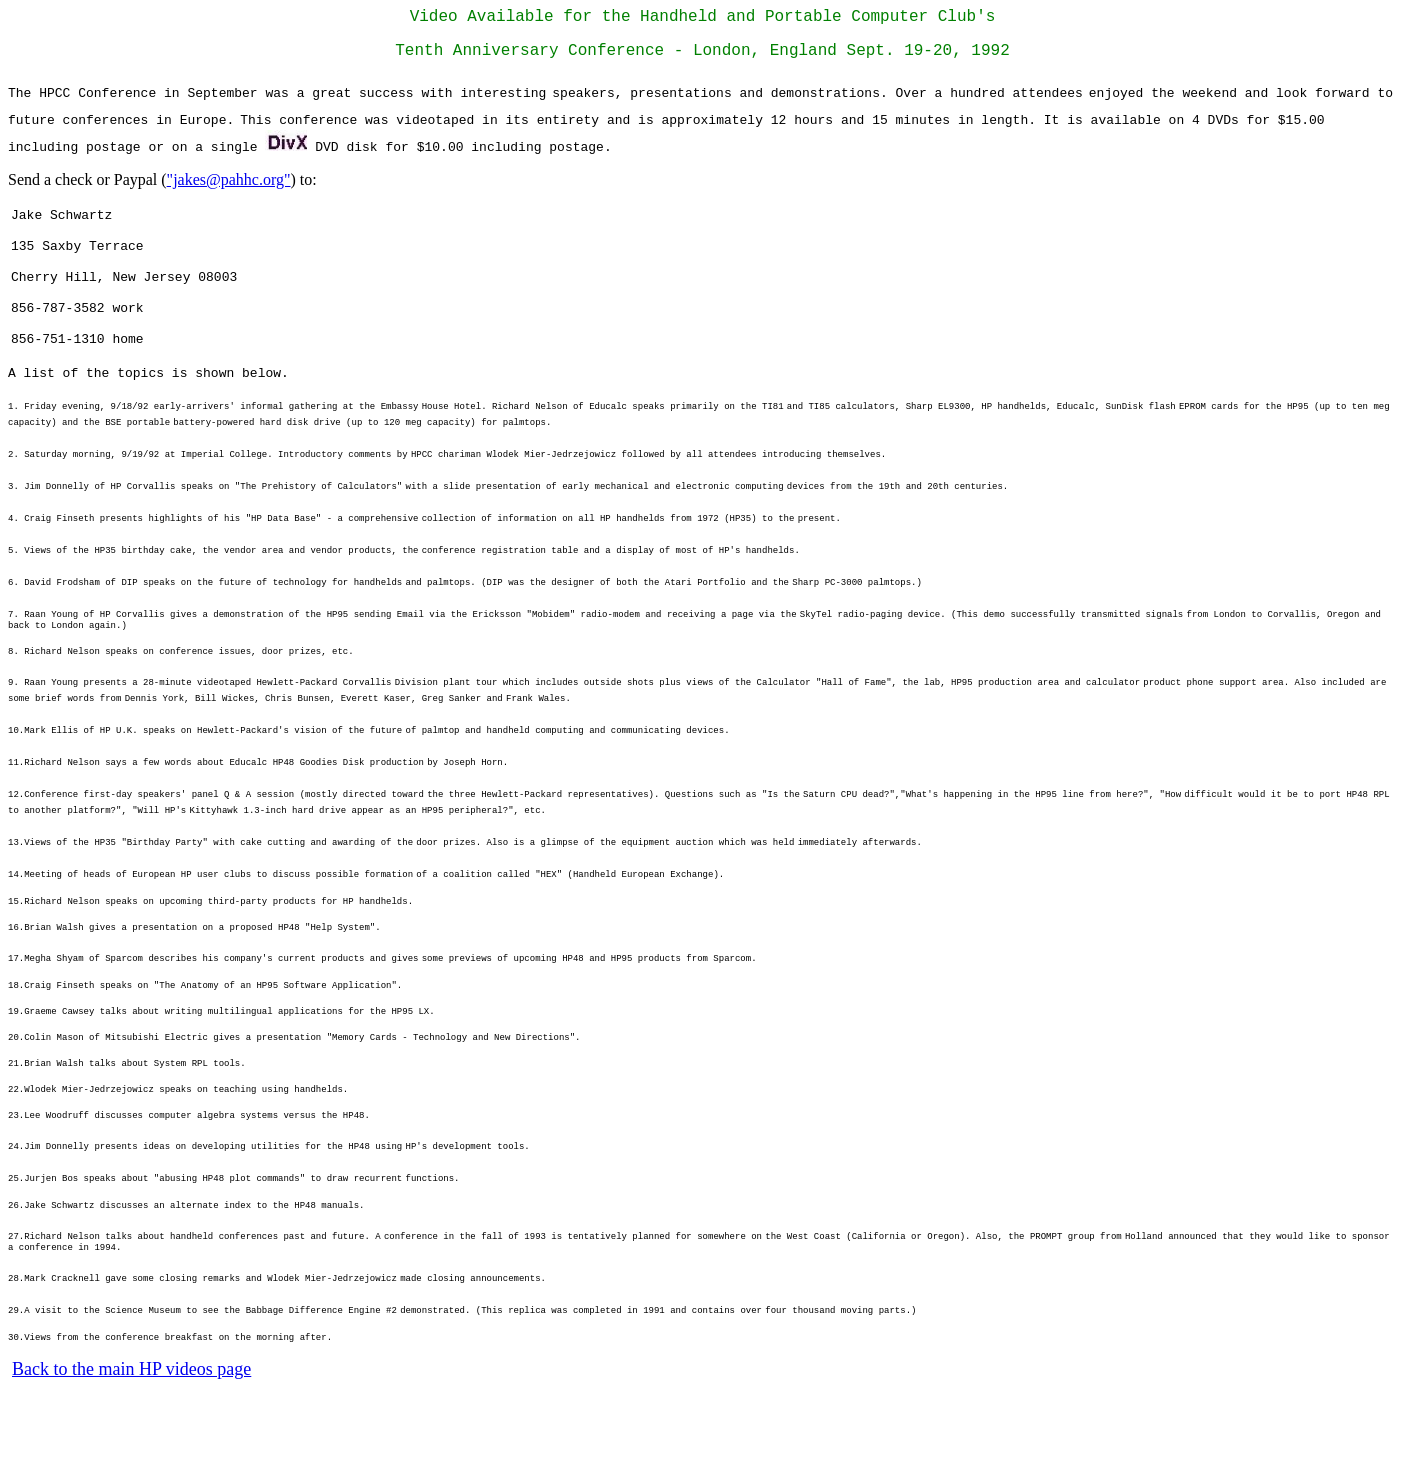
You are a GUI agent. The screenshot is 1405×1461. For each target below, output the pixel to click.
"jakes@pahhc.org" (229, 187)
